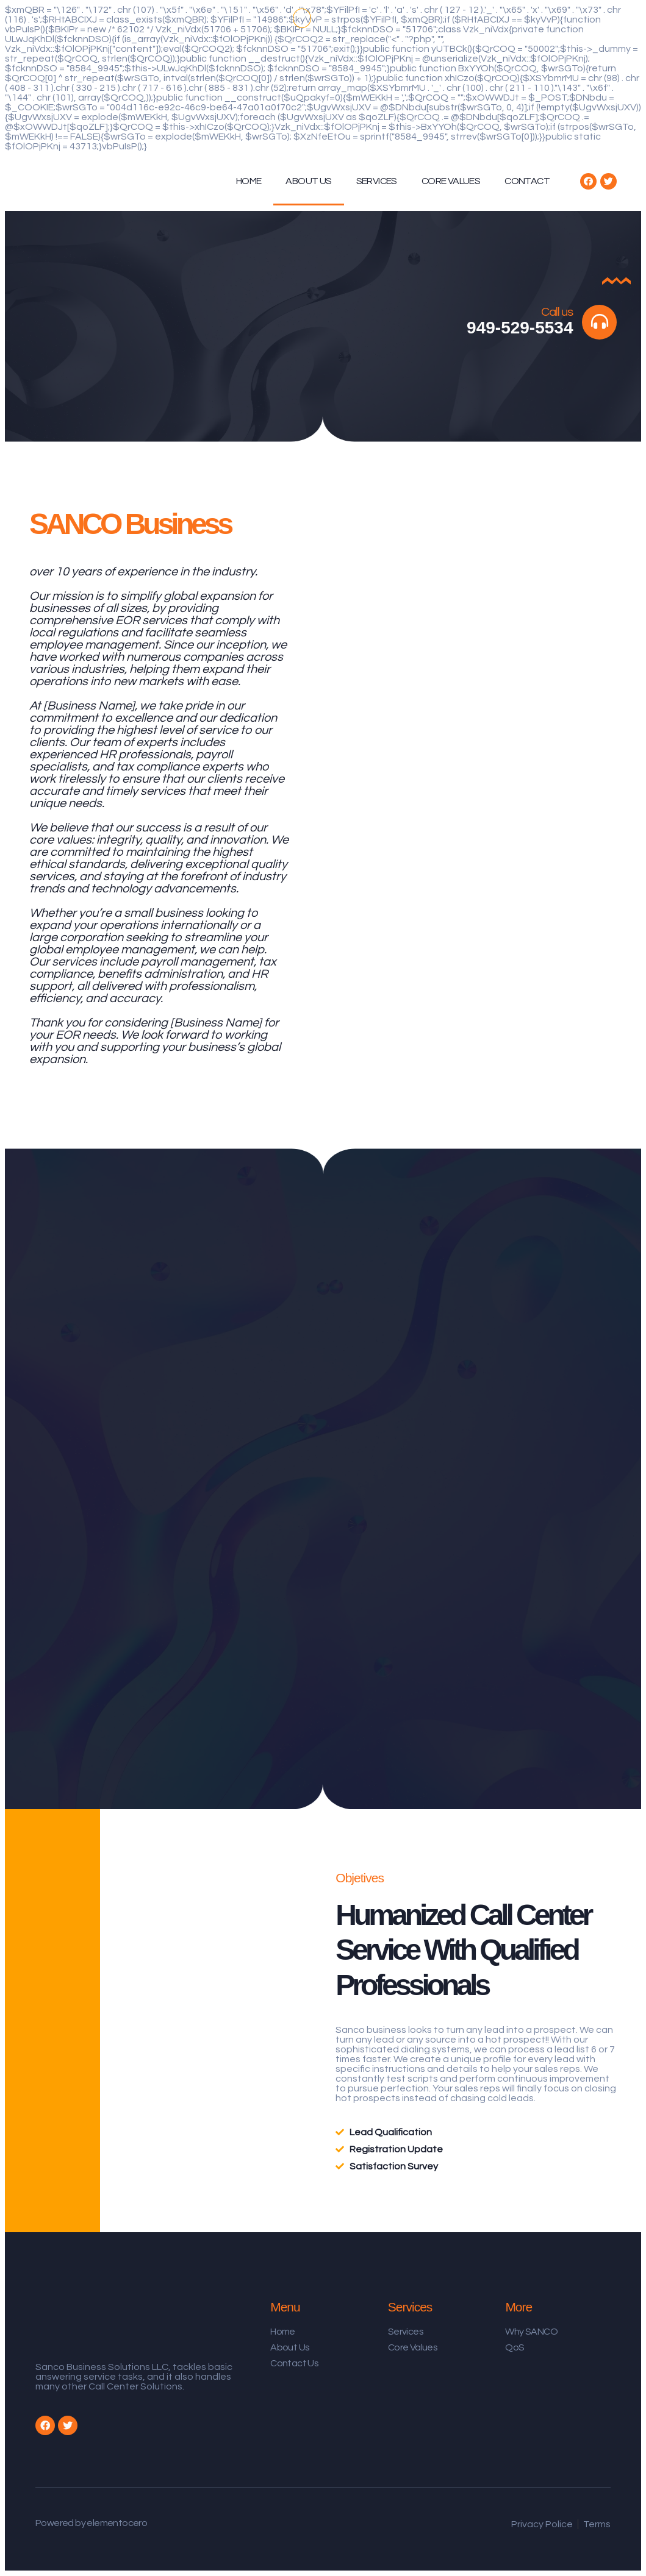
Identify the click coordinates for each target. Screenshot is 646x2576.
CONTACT (527, 181)
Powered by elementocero (91, 2523)
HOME (249, 181)
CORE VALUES (451, 181)
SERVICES (376, 181)
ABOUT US (308, 181)
